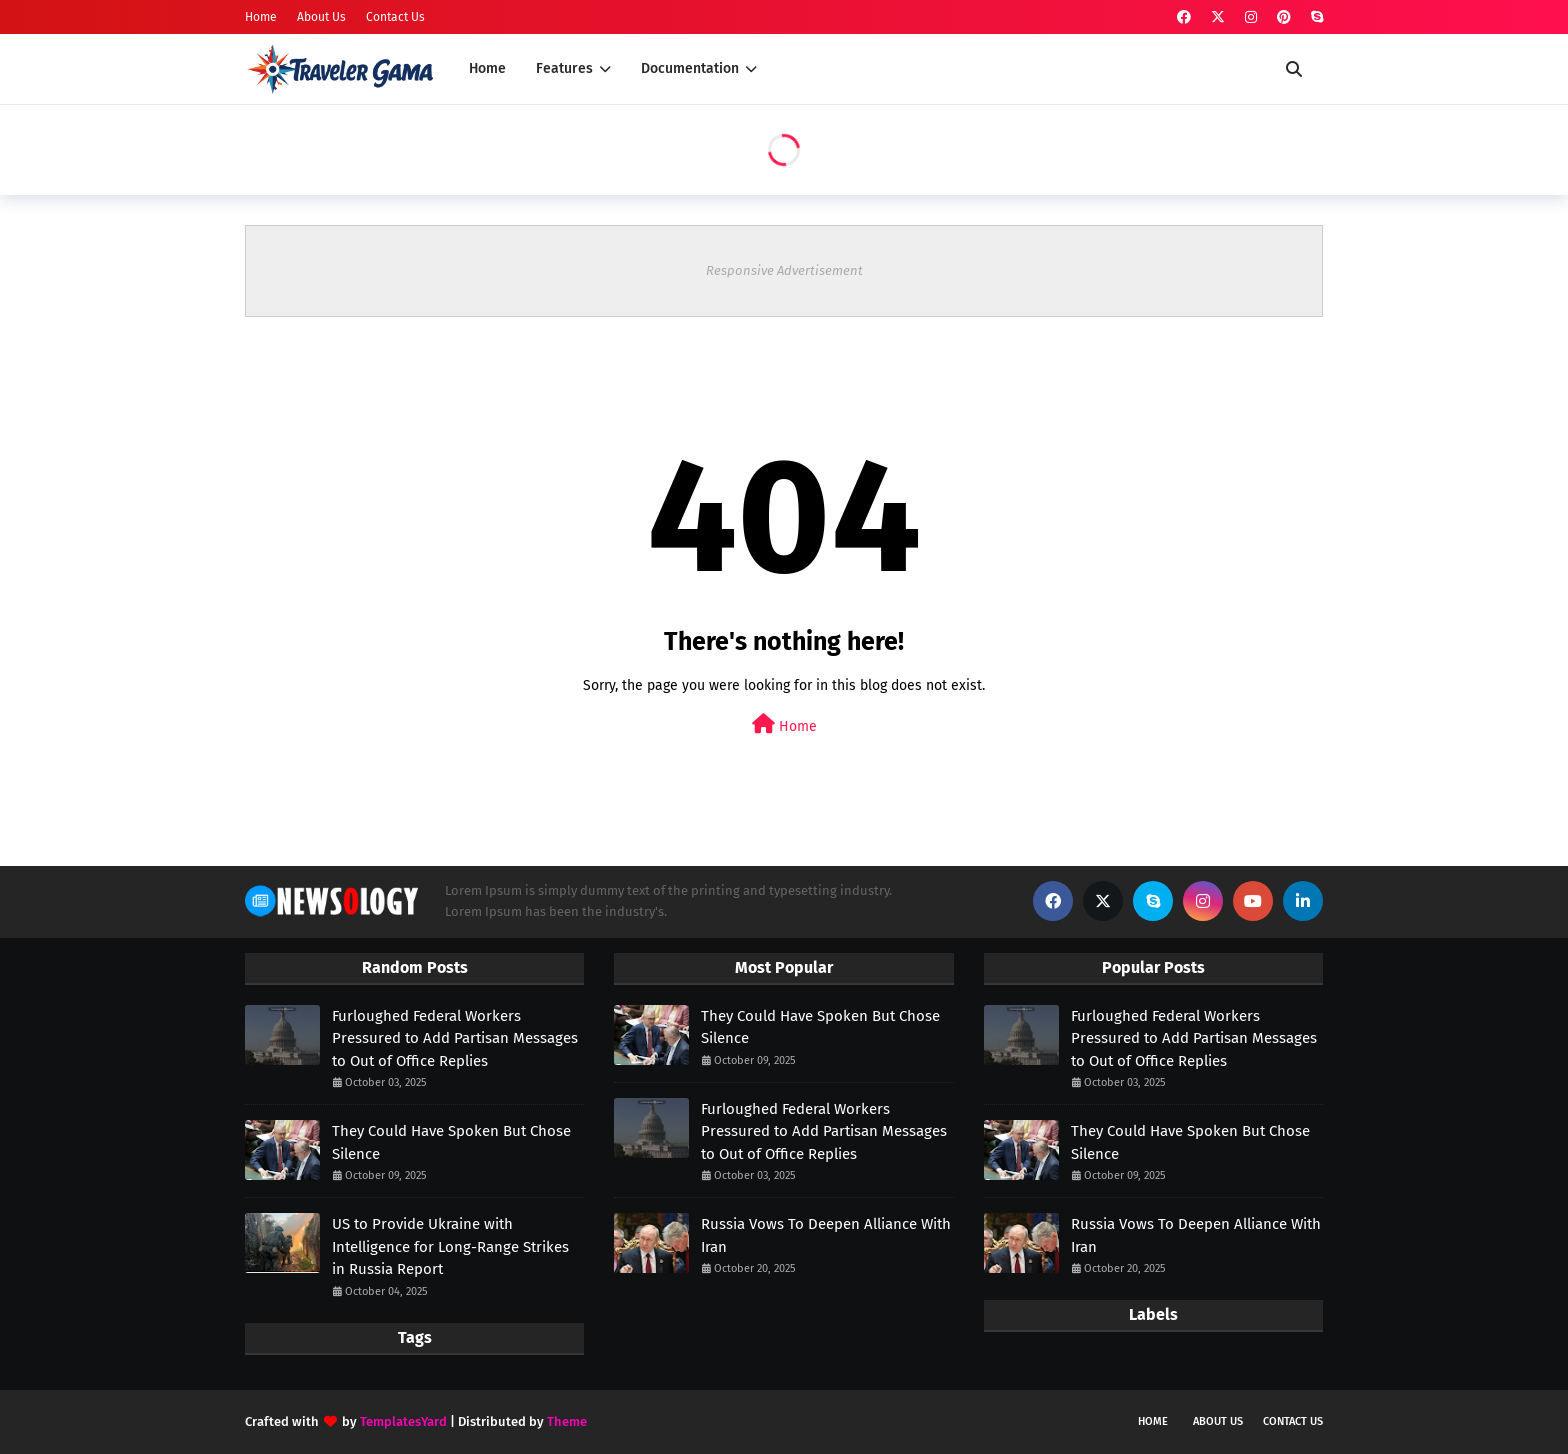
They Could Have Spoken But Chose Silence (451, 1142)
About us (1218, 1421)
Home (261, 17)
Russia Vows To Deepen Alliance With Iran (826, 1235)
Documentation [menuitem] (690, 68)
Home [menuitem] (487, 68)
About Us (321, 17)
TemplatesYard (403, 1421)
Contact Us (395, 17)
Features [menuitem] (564, 68)
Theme (567, 1421)
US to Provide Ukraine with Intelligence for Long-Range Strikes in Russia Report (450, 1246)
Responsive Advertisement (784, 270)
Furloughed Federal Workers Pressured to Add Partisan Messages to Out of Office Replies (455, 1038)
